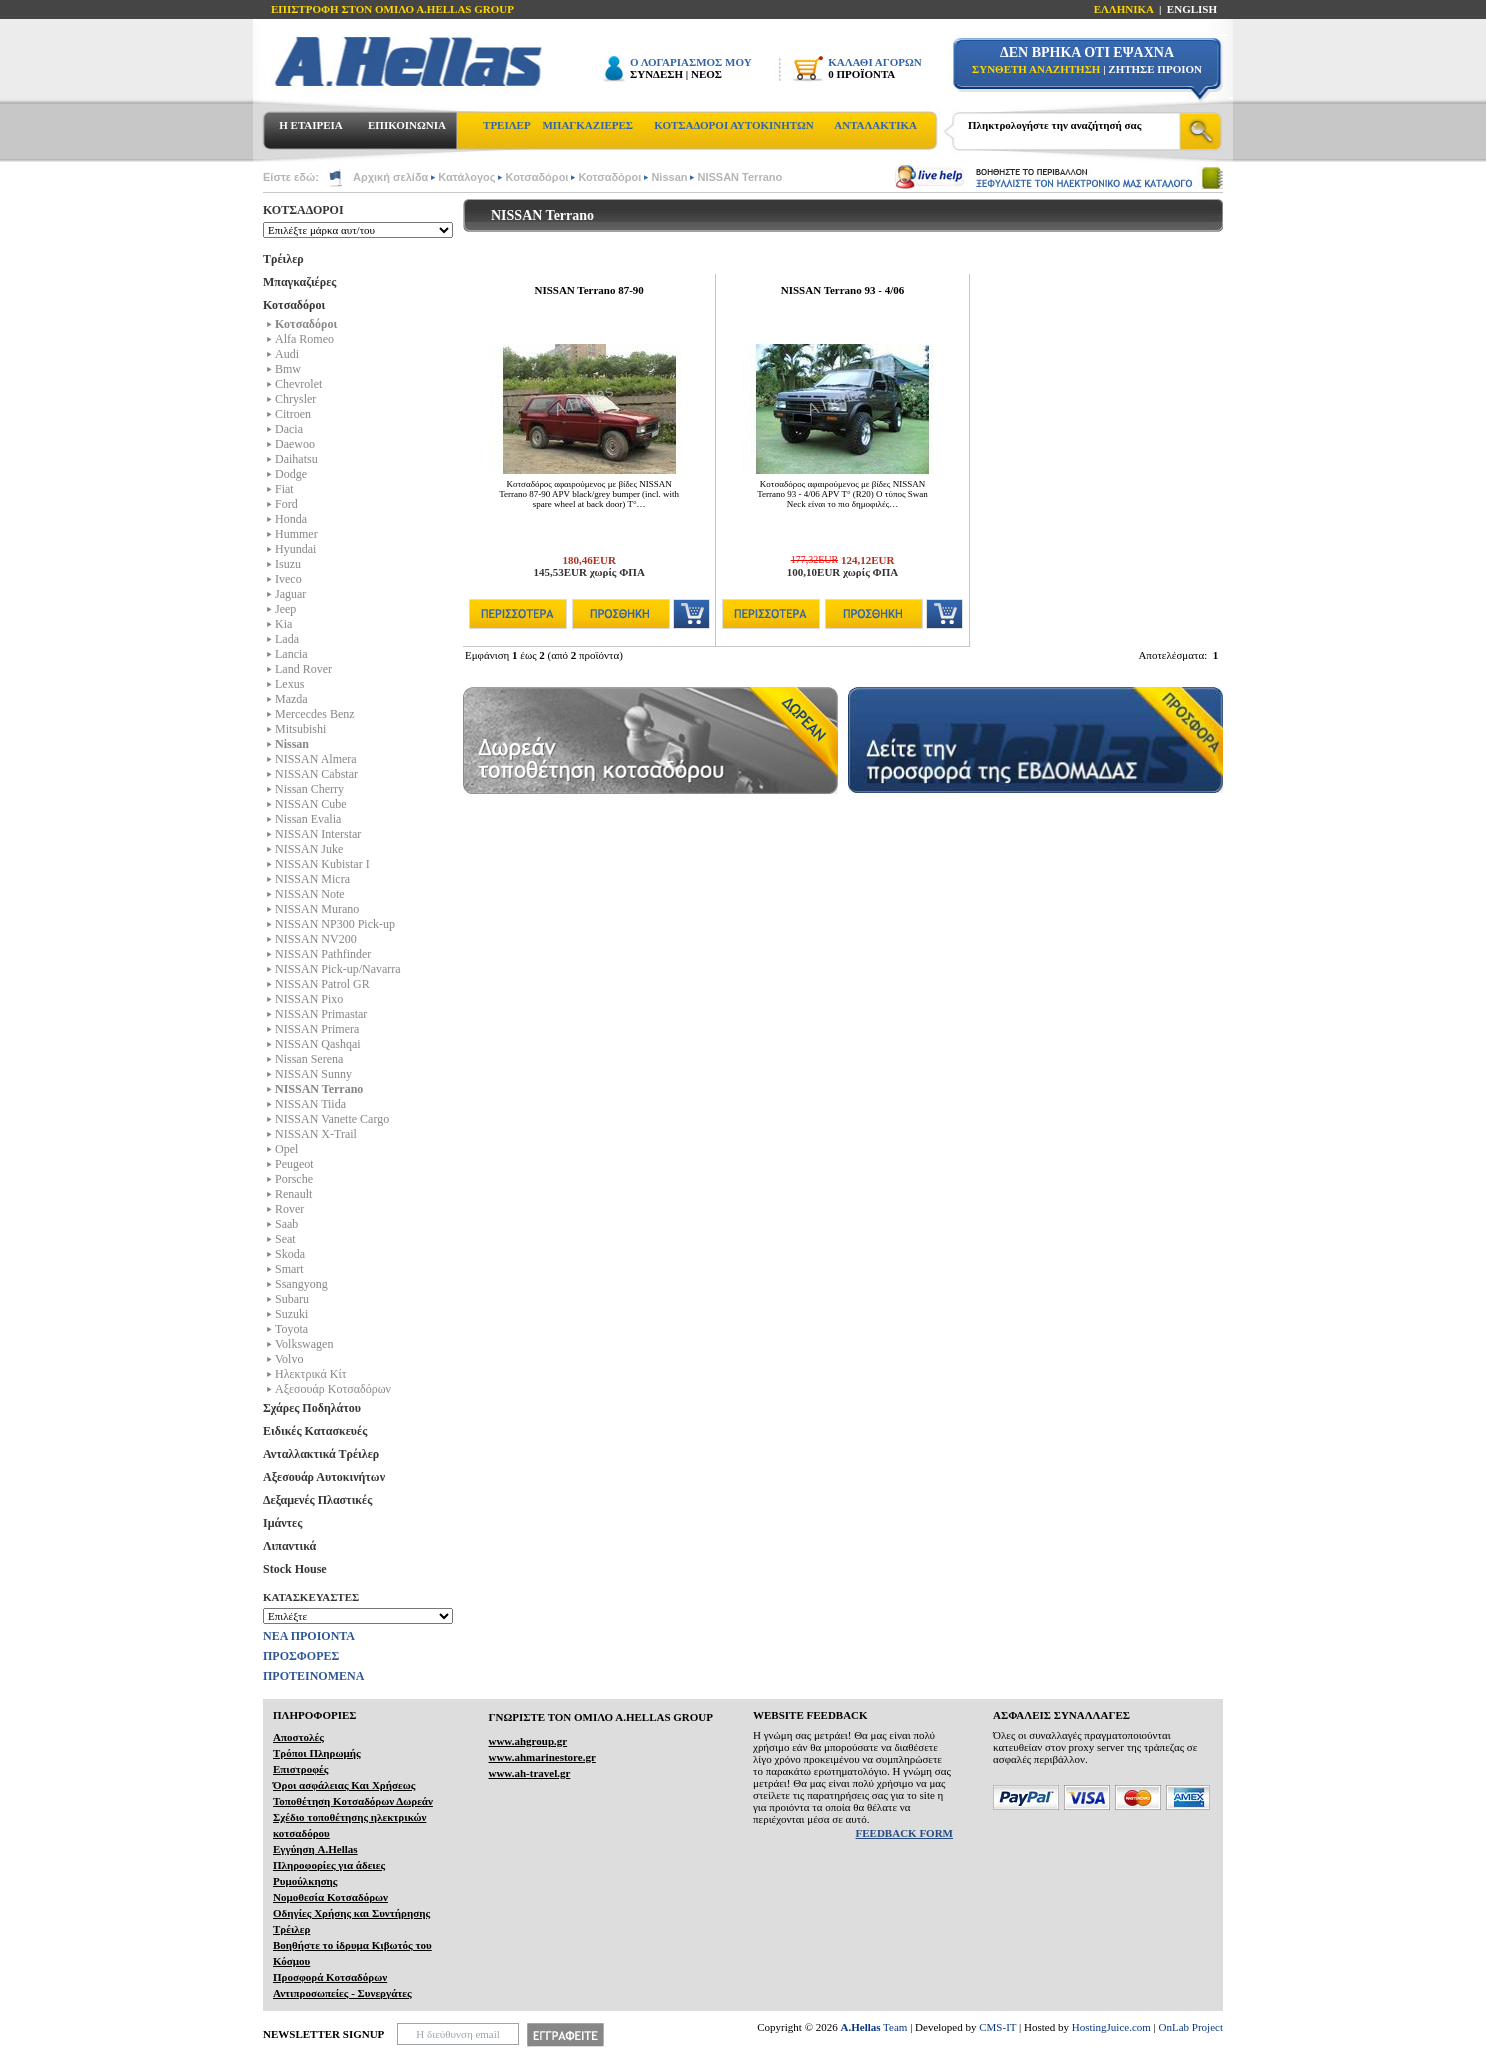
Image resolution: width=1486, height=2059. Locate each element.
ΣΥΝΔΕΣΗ (656, 74)
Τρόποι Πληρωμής (317, 1753)
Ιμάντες (282, 1523)
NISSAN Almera (316, 759)
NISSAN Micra (312, 879)
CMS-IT (997, 2027)
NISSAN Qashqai (318, 1044)
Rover (289, 1209)
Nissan (669, 177)
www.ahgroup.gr (527, 1741)
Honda (291, 519)
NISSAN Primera (317, 1029)
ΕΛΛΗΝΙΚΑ (1124, 9)
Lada (287, 639)
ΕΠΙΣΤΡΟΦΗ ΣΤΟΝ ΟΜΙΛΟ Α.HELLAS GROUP (392, 9)
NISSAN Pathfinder (323, 954)
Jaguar (290, 594)
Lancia (291, 654)
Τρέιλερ (283, 259)
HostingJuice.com (1111, 2027)
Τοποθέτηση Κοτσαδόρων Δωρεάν (353, 1801)
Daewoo (295, 444)
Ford (286, 504)
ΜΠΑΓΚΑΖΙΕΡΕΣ (587, 125)
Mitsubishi (300, 729)
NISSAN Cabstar (316, 774)
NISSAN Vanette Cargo (332, 1119)
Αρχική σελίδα (390, 177)
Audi (287, 354)
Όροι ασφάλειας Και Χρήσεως (344, 1785)
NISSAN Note (310, 894)
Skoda (290, 1254)
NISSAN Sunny (313, 1074)
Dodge (291, 474)
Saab (286, 1224)
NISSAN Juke (309, 849)
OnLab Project (1191, 2027)
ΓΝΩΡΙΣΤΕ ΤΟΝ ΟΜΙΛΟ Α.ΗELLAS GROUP (600, 1717)
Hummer (296, 534)
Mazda (291, 699)
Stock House (295, 1569)
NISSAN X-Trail (316, 1134)
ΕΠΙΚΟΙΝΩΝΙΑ (407, 125)
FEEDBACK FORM (904, 1833)
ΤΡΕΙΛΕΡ (507, 125)
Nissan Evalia (308, 819)
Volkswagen (304, 1344)
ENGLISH (1192, 9)
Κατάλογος (466, 177)
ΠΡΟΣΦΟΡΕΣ (301, 1656)
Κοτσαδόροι (536, 177)
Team (874, 2027)
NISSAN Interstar (318, 834)
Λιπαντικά (289, 1546)
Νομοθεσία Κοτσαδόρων (330, 1897)
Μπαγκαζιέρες (299, 282)
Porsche (294, 1179)
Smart (289, 1269)
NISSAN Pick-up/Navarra (338, 969)
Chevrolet (298, 384)
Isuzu (288, 564)
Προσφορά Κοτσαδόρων (330, 1977)
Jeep (285, 609)
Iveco (288, 579)
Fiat (284, 489)
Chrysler (295, 399)
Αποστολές (298, 1737)
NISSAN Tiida (310, 1104)
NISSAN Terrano (739, 177)
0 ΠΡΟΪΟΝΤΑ (861, 74)
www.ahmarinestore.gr (541, 1757)
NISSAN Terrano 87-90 (588, 290)
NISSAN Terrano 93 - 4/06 (842, 290)
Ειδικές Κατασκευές (315, 1431)
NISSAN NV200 (316, 939)
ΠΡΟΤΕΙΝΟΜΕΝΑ (313, 1676)
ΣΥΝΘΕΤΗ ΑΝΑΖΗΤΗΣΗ (1036, 69)
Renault (293, 1194)
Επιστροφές (300, 1769)
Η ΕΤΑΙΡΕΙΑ (310, 125)
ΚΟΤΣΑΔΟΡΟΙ (303, 210)
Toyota (291, 1329)
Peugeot (294, 1164)
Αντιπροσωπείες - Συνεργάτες (342, 1993)
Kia (283, 624)
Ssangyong (301, 1284)
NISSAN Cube (311, 804)
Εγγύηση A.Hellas (315, 1849)
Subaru (292, 1299)
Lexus (289, 684)
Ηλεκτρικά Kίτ (311, 1374)
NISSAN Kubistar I (322, 864)
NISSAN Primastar (321, 1014)
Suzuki (291, 1314)
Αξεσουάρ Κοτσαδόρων (333, 1389)
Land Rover (303, 669)
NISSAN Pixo (309, 999)
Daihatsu (296, 459)
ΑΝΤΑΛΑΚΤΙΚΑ (875, 125)
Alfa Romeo (304, 339)
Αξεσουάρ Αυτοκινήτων (324, 1477)
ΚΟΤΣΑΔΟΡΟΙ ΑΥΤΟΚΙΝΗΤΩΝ (733, 125)
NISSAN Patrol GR (322, 984)
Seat (285, 1239)
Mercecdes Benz (315, 714)
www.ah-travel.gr (529, 1773)
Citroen (293, 414)
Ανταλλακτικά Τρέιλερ (321, 1454)
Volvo (289, 1359)
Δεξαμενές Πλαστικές (317, 1500)
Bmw (288, 369)
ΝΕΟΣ (706, 74)
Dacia (289, 429)
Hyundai (295, 549)
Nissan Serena (309, 1059)
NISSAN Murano (317, 909)
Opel (286, 1149)
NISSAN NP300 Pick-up (335, 924)
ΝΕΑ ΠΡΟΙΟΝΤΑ (309, 1636)
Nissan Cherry (309, 789)
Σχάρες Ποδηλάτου (312, 1408)
